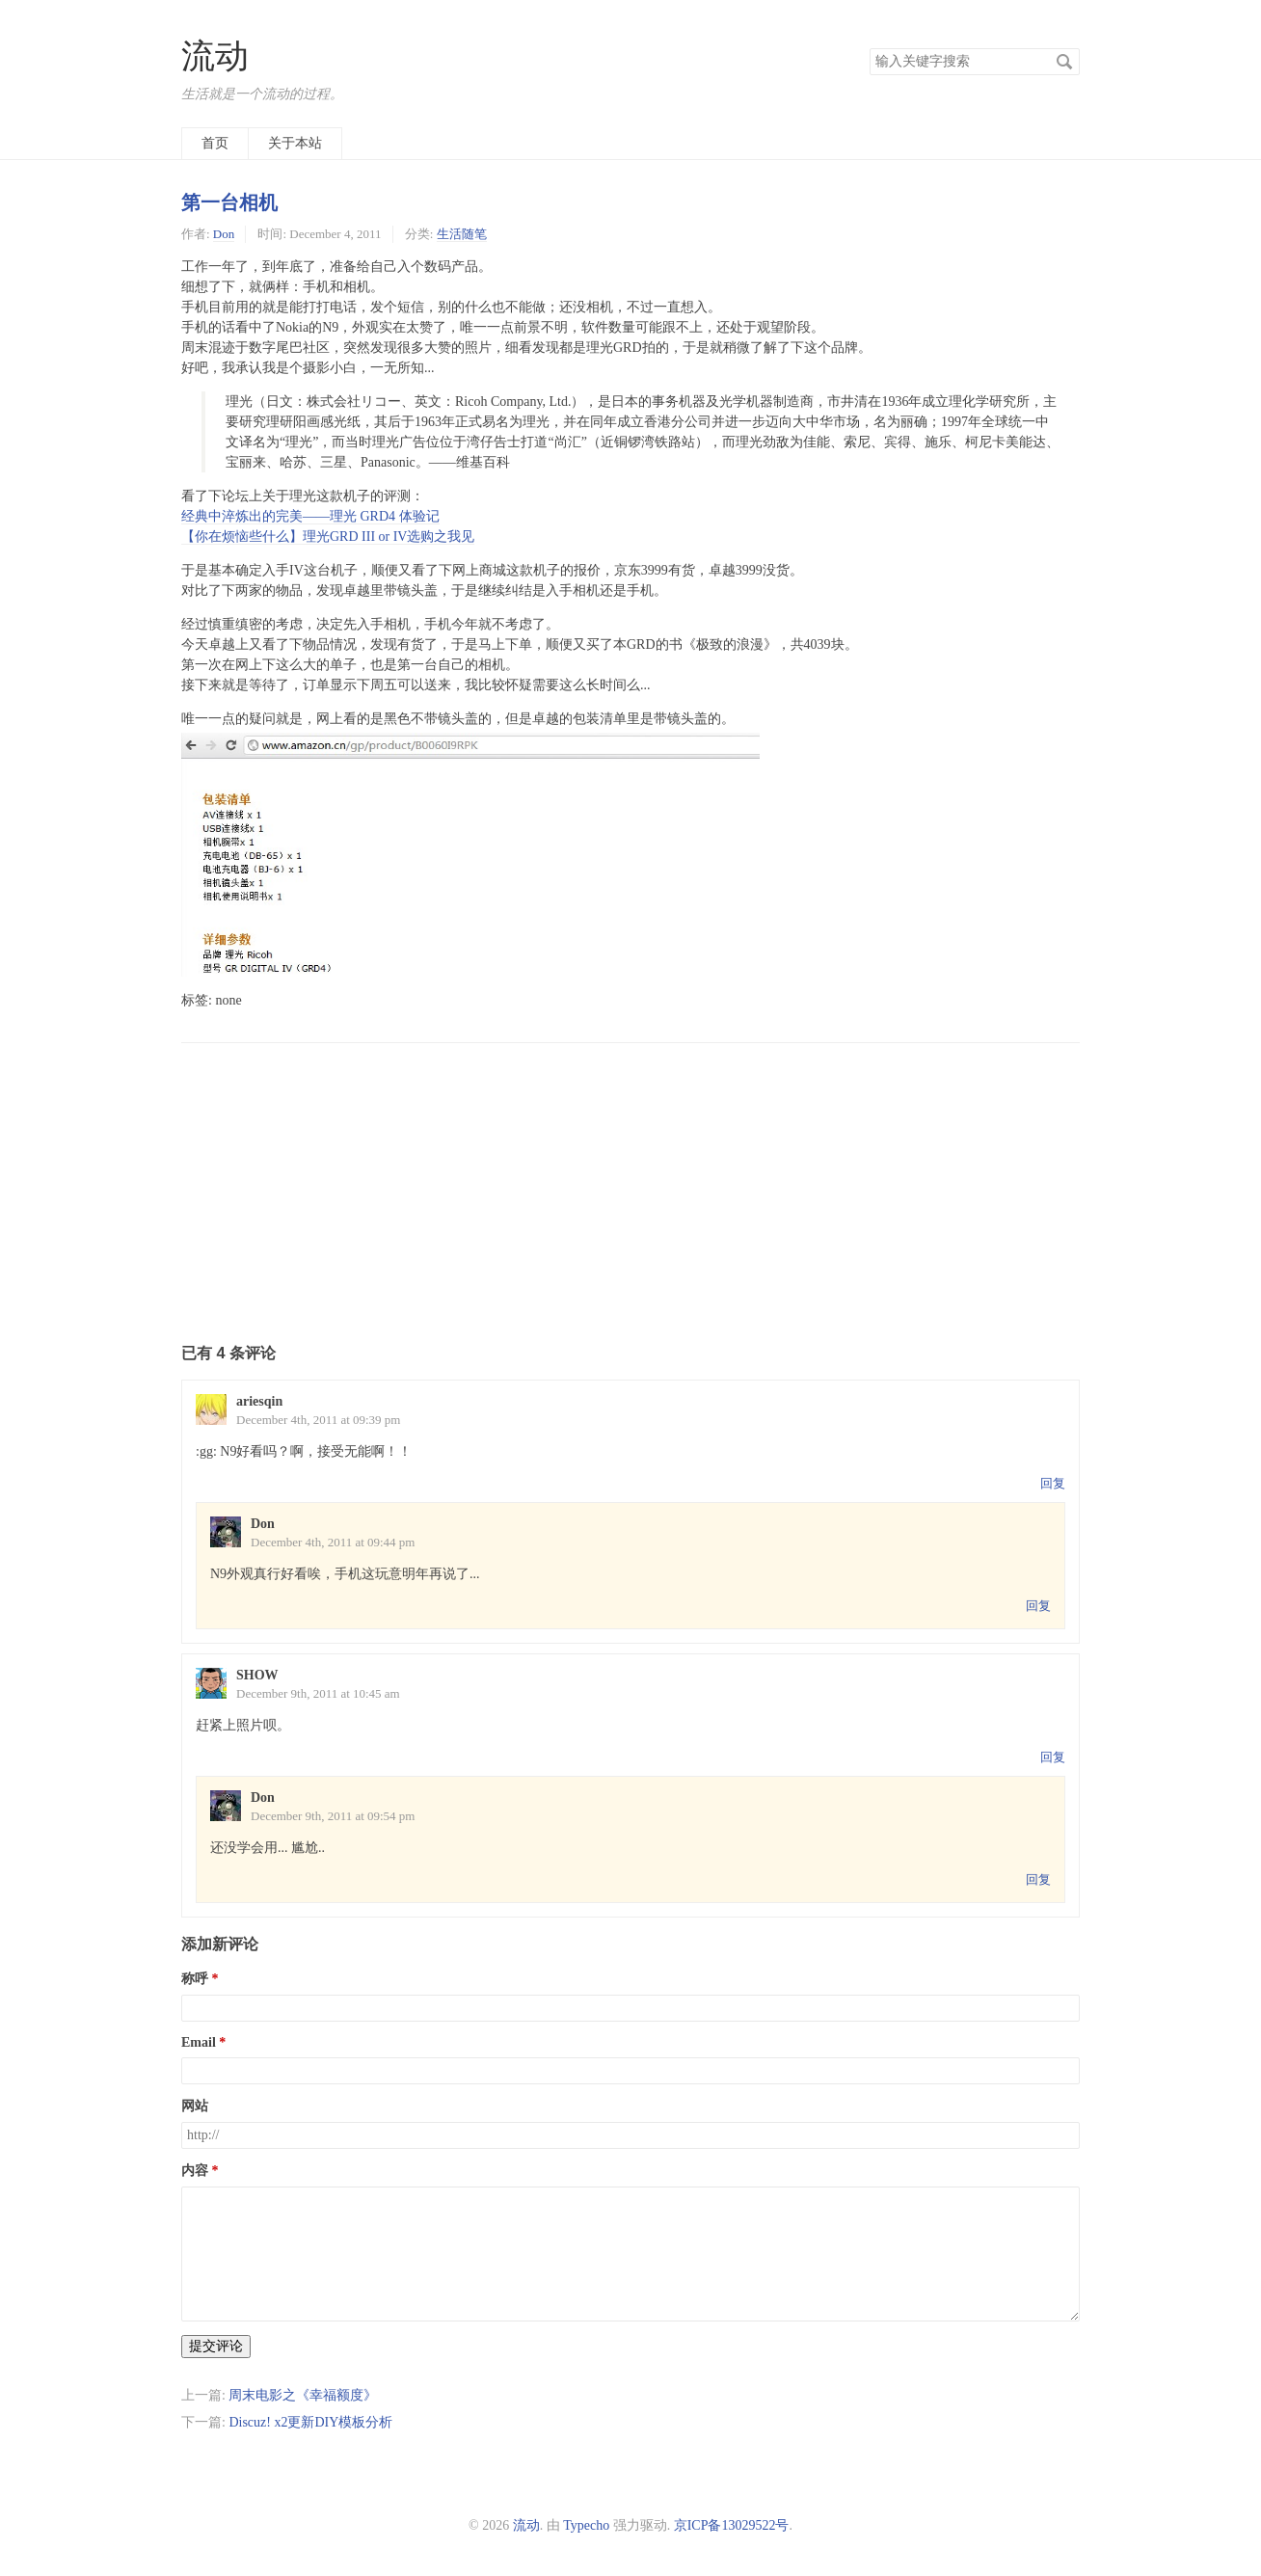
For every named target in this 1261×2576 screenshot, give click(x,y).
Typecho (586, 2525)
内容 (194, 2170)
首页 (214, 143)
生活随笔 (462, 234)
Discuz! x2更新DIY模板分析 (310, 2422)
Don (223, 234)
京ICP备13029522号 (732, 2525)
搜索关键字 (869, 47)
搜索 (1064, 61)
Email (198, 2042)
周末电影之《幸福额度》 (302, 2395)
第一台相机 (229, 202)
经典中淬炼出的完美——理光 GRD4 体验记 (310, 516)
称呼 (194, 1979)
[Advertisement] (630, 1178)
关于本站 (295, 143)
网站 (194, 2106)
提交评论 (216, 2346)
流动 (215, 56)
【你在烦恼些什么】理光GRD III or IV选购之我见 (327, 536)
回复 (1052, 1483)
